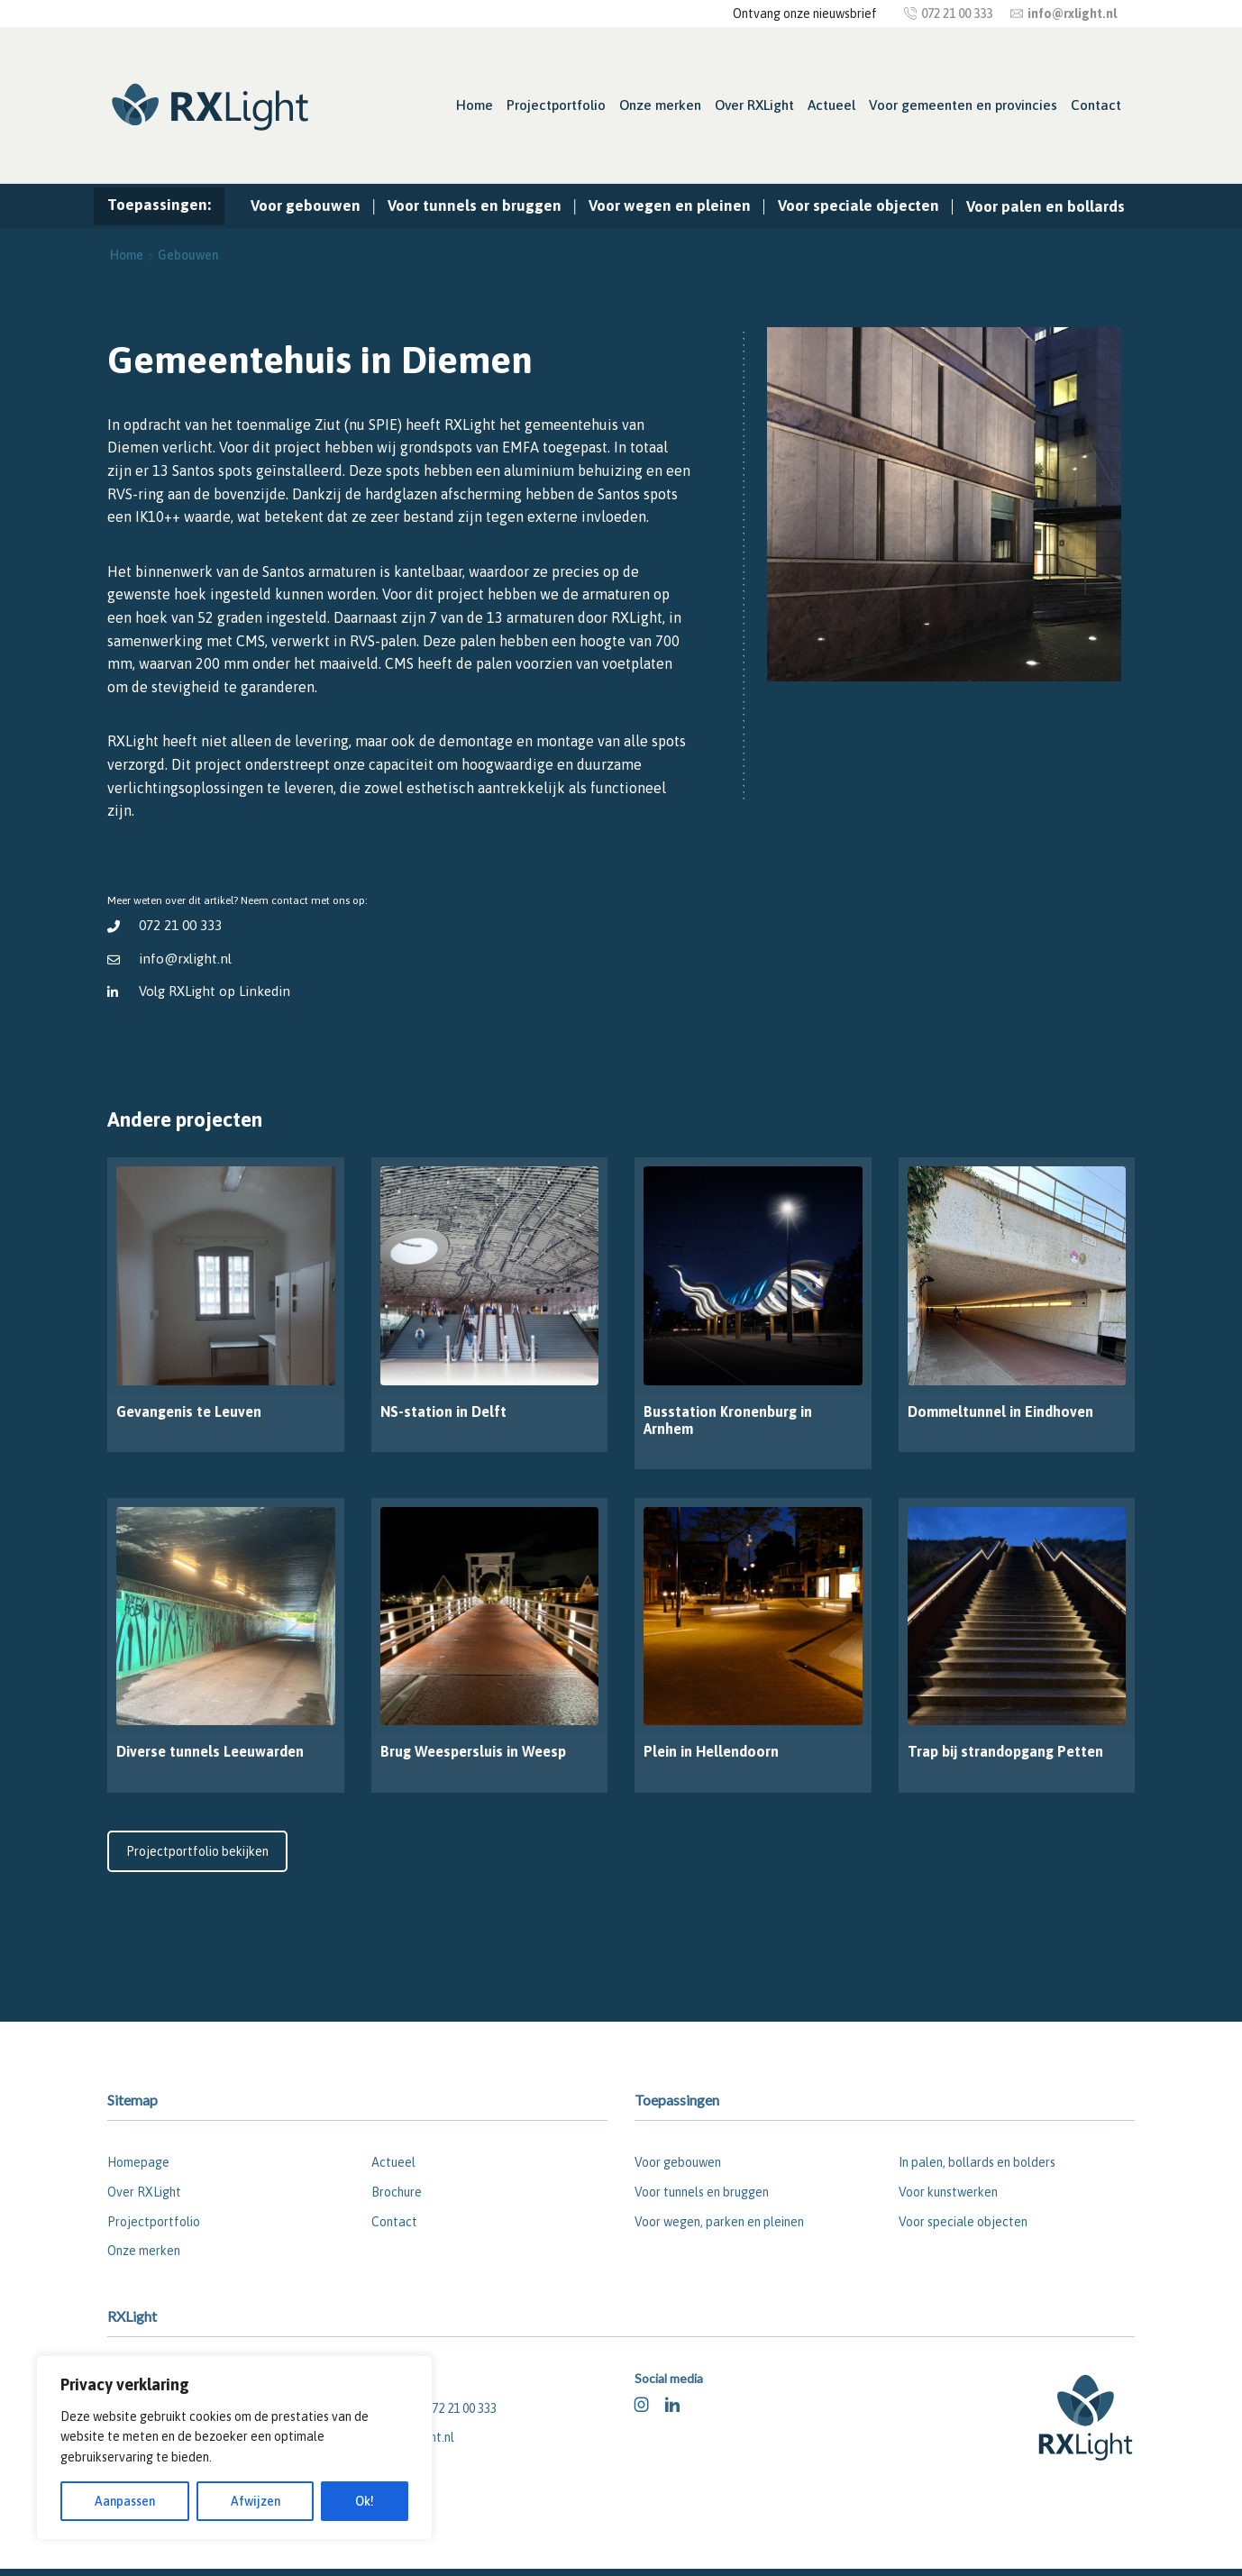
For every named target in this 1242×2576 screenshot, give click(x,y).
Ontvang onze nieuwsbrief (805, 13)
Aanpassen (125, 2501)
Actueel (831, 105)
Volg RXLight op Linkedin (215, 991)
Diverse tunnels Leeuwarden (210, 1751)
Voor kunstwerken (948, 2192)
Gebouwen (188, 255)
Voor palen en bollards (1045, 206)
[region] (234, 2447)
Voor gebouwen (306, 205)
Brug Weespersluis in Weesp (473, 1751)
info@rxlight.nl (185, 958)
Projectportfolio (556, 105)
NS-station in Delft (443, 1411)
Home (474, 105)
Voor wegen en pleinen (670, 205)
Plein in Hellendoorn (711, 1751)
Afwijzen (255, 2501)
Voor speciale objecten (858, 205)
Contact (1096, 105)
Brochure (396, 2192)
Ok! (364, 2501)
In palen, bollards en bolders (977, 2162)
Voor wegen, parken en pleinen (719, 2222)
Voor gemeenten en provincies (963, 105)
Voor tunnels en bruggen (475, 205)
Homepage (138, 2162)
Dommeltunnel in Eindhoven (1000, 1411)
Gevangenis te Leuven (188, 1411)
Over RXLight (754, 105)
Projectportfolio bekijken (197, 1851)
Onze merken (660, 105)
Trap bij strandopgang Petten (1005, 1751)
